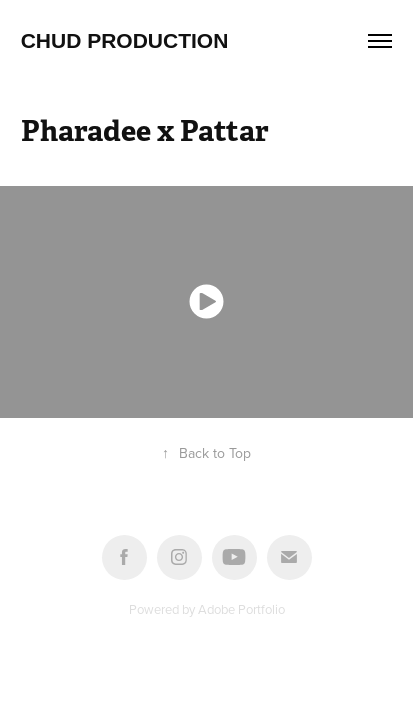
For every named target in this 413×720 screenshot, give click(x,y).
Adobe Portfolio (241, 609)
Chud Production (125, 40)
